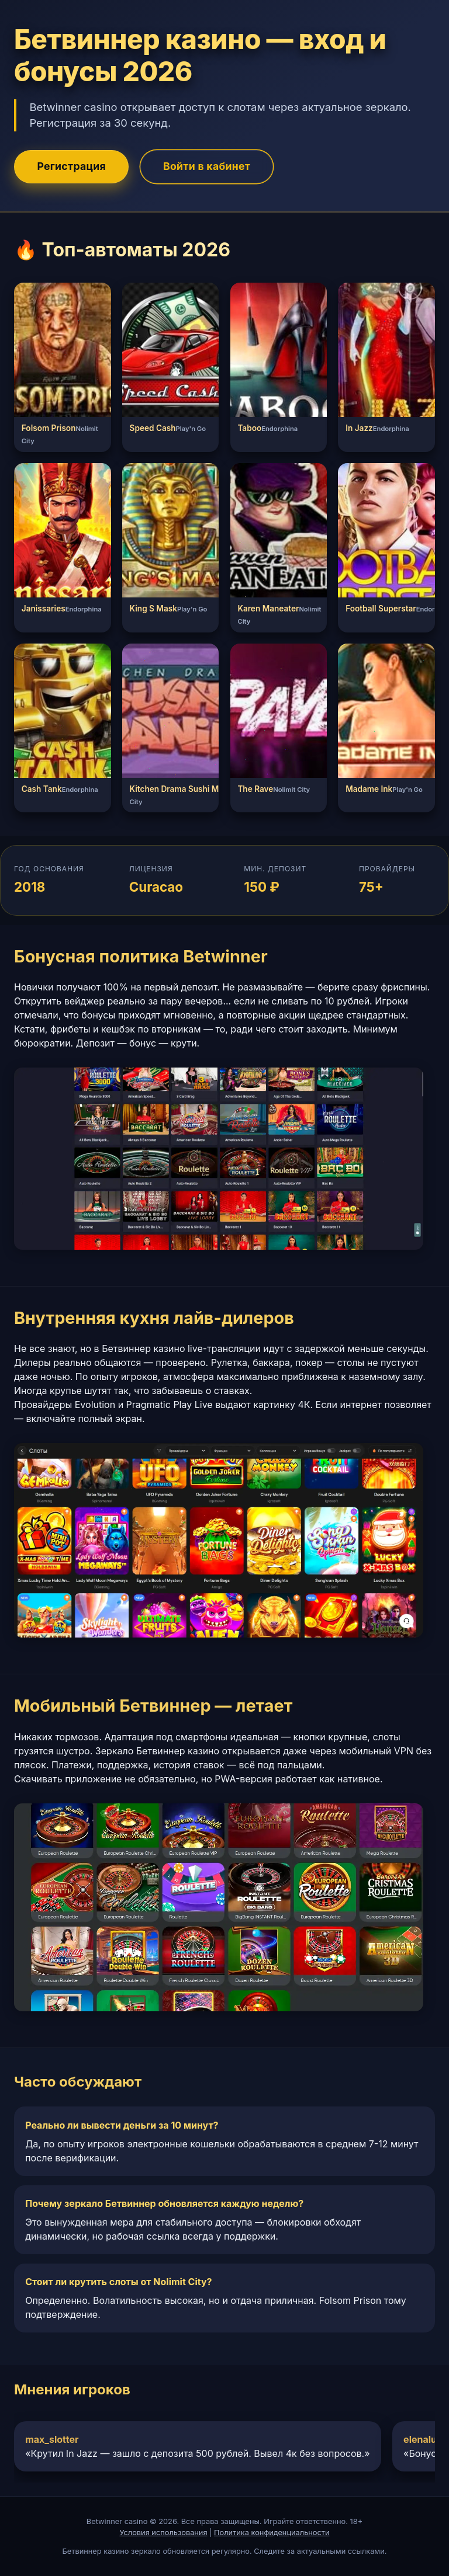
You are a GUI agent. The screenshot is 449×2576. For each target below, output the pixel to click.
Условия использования (163, 2532)
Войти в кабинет (206, 166)
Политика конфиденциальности (272, 2532)
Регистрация (71, 166)
